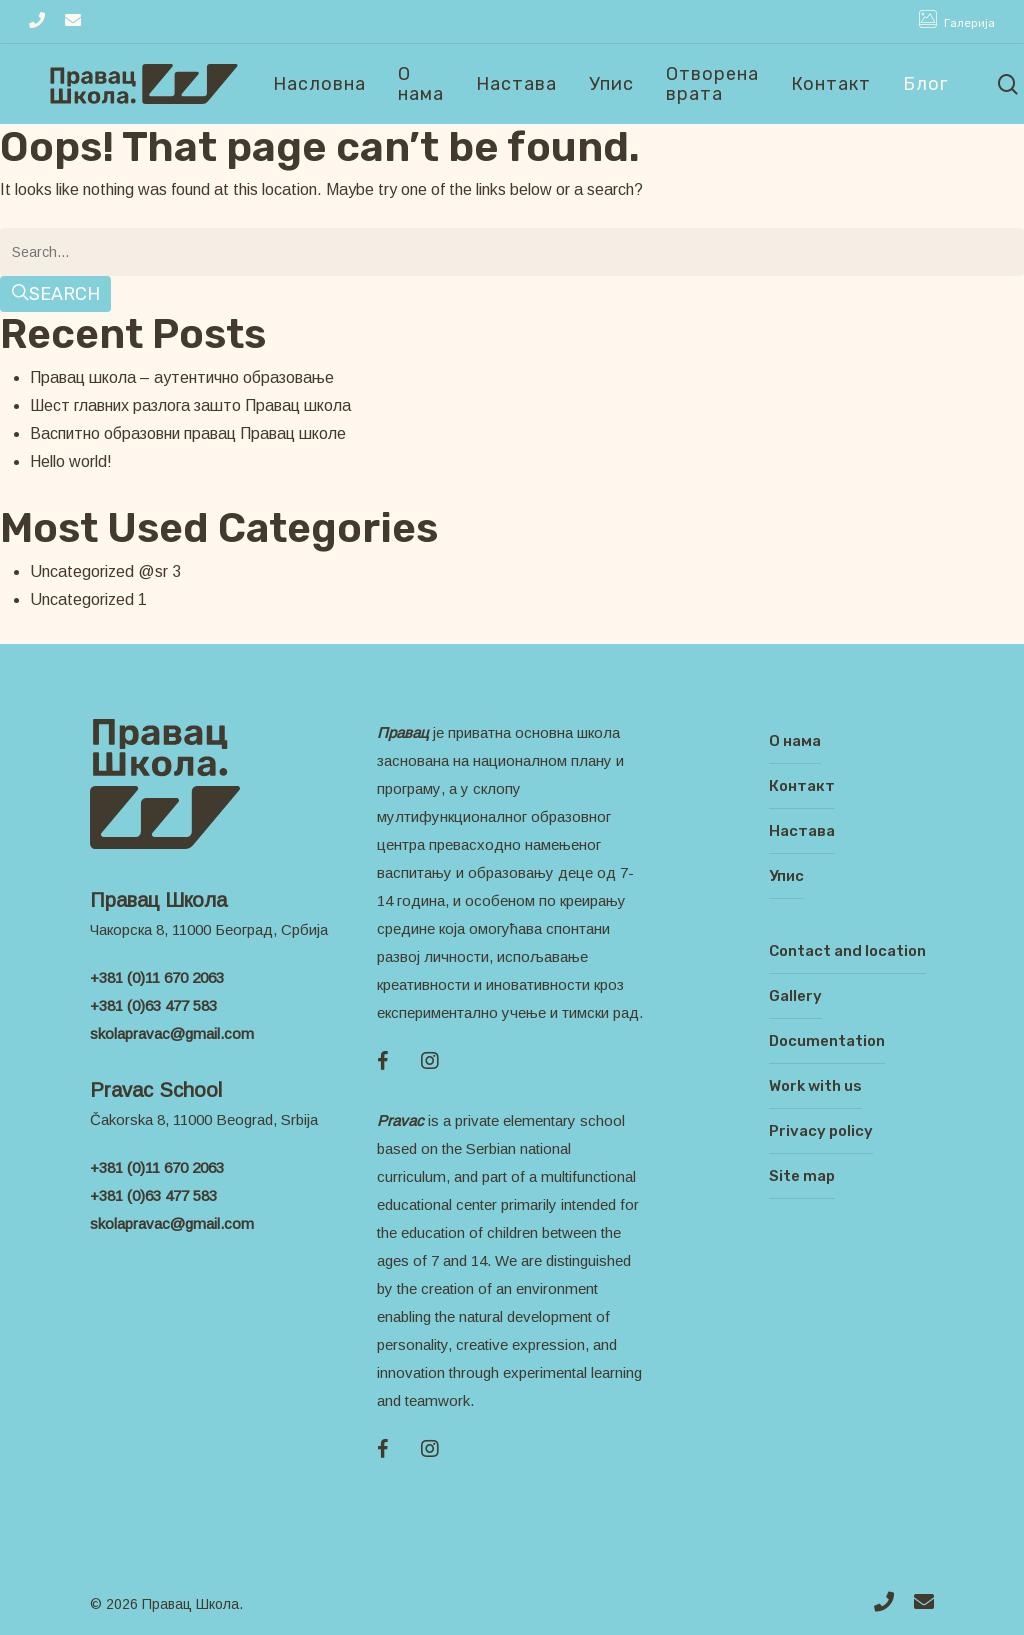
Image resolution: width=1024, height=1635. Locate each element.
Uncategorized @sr (99, 571)
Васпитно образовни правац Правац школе (188, 433)
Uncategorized (82, 599)
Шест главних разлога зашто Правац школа (190, 405)
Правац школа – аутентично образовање (182, 377)
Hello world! (71, 461)
